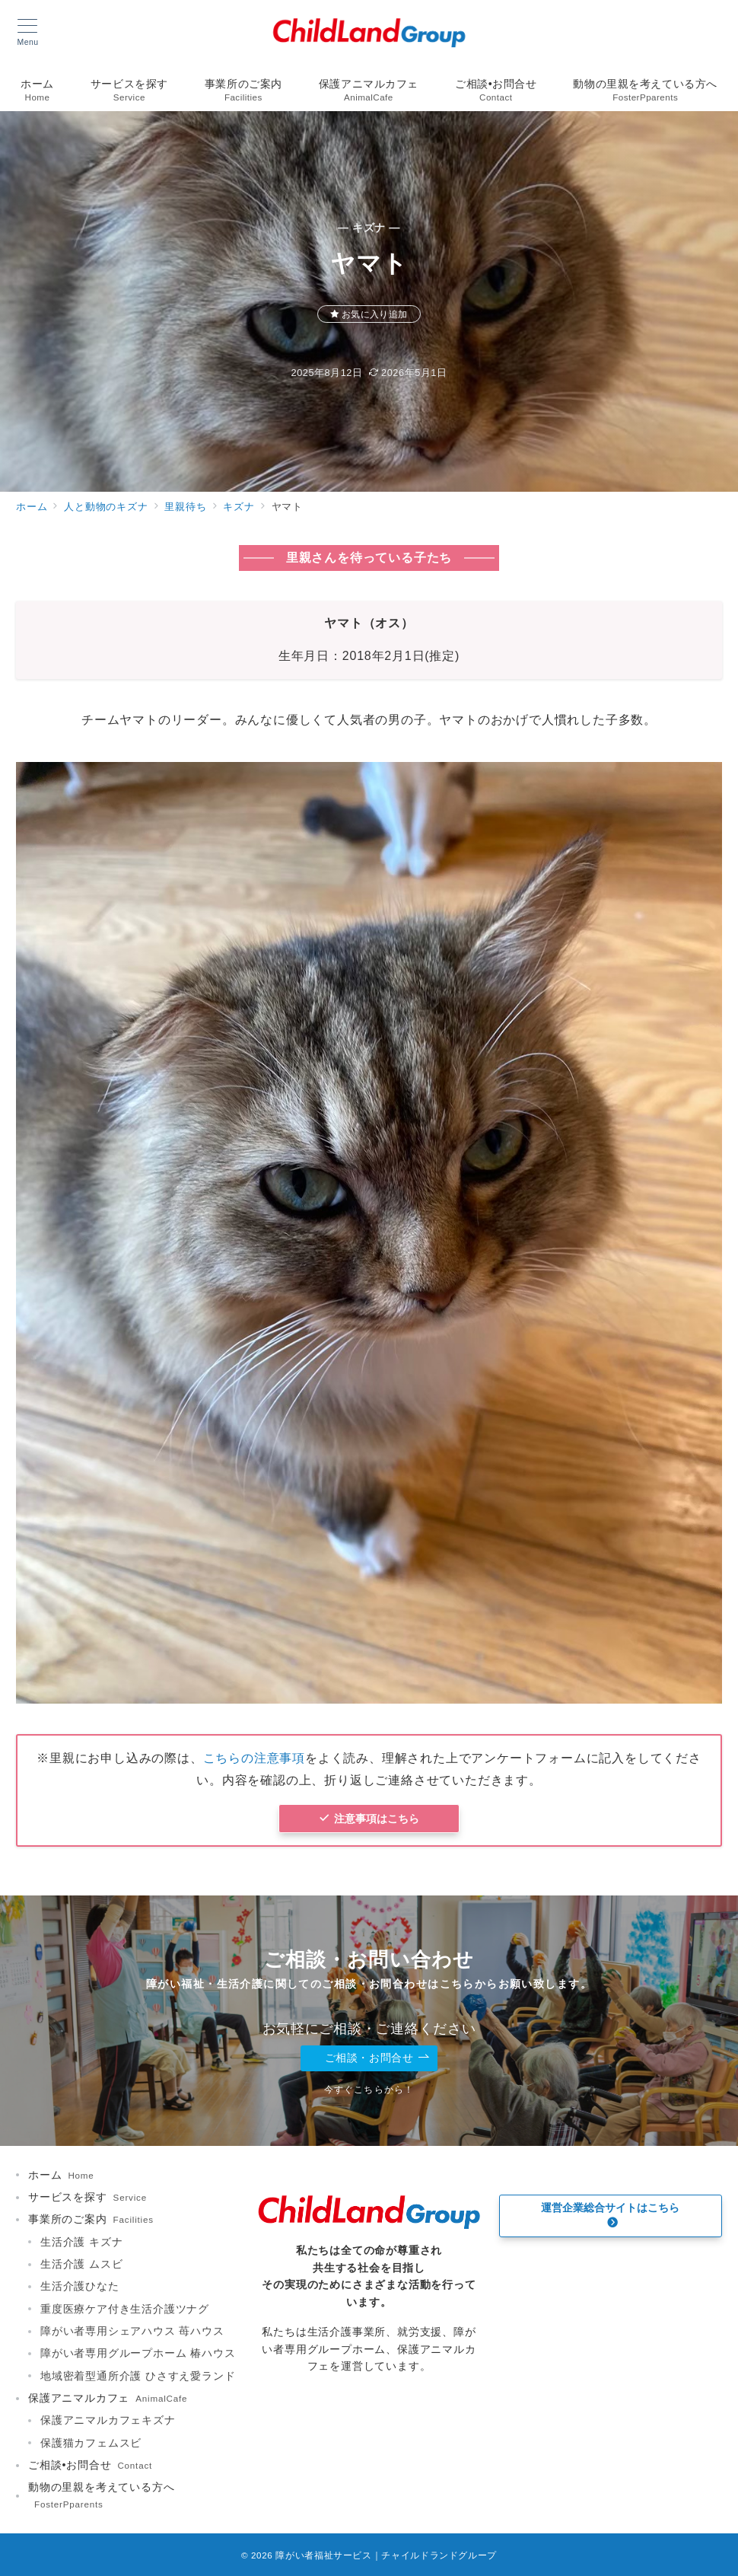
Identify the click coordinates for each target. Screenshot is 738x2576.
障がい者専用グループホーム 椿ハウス (137, 2353)
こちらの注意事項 (254, 1758)
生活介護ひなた (79, 2286)
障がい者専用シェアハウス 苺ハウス (132, 2331)
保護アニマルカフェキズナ (108, 2420)
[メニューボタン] (28, 32)
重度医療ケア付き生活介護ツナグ (124, 2309)
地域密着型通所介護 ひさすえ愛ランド (137, 2376)
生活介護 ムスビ (81, 2264)
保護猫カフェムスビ (91, 2443)
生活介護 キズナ (81, 2242)
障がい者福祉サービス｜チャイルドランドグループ (386, 2555)
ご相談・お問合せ (377, 2058)
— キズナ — (369, 228)
